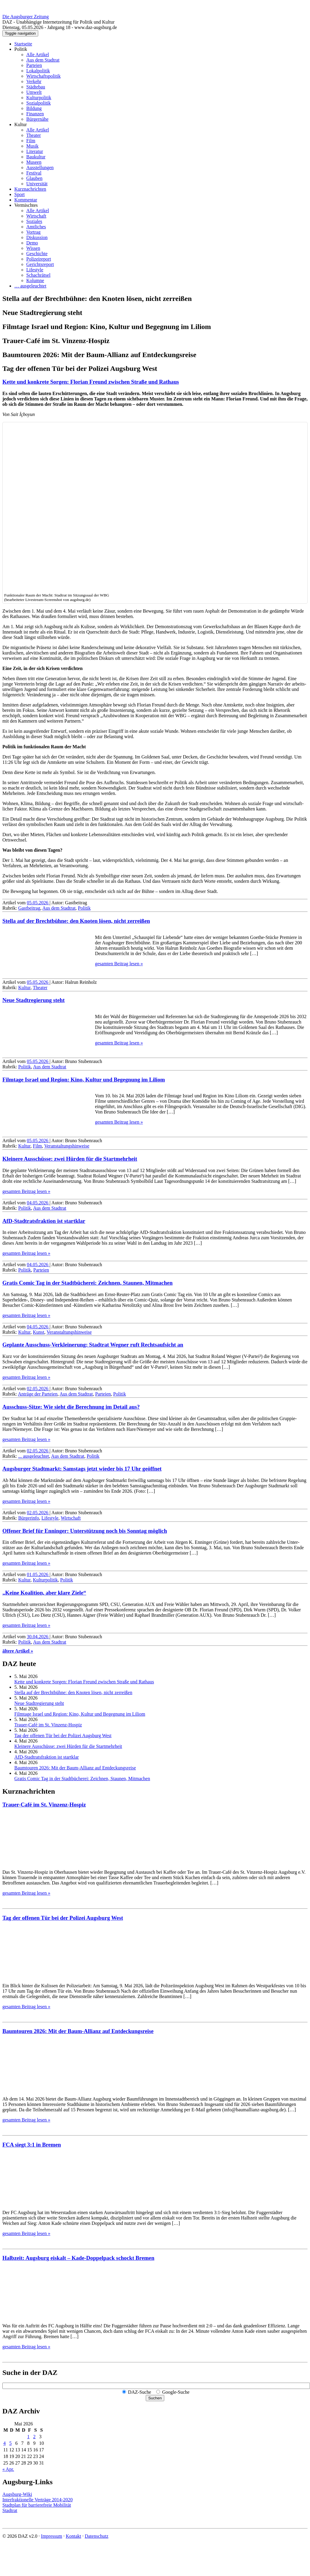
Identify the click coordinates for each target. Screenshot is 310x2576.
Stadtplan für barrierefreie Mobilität (36, 2505)
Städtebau (35, 86)
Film (30, 140)
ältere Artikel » (17, 1650)
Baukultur (35, 156)
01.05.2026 (38, 1574)
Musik (32, 146)
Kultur (20, 124)
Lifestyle (34, 269)
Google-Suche (176, 2392)
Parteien (34, 65)
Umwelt (34, 92)
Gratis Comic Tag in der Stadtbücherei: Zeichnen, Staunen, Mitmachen (87, 1283)
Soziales (34, 221)
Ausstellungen (40, 167)
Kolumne (35, 280)
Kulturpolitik (38, 97)
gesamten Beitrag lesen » (119, 963)
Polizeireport (38, 258)
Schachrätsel (38, 275)
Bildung (34, 108)
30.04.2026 (38, 1636)
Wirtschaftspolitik (43, 76)
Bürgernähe (37, 119)
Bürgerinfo (28, 1517)
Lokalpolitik (38, 70)
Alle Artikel (37, 54)
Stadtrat (9, 2510)
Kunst (38, 1332)
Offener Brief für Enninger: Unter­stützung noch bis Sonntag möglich (84, 1531)
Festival (34, 172)
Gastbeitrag (29, 908)
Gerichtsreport (40, 264)
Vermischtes (26, 205)
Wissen (33, 248)
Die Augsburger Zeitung (25, 16)
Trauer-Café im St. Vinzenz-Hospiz (48, 1724)
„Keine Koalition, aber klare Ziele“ (44, 1593)
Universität (36, 183)
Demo (32, 242)
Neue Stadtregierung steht (33, 1000)
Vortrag (33, 232)
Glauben (34, 178)
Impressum (51, 2536)
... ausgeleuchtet (33, 1456)
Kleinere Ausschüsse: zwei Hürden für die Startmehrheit (69, 1159)
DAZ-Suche (139, 2392)
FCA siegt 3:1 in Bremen (31, 2144)
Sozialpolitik (38, 102)
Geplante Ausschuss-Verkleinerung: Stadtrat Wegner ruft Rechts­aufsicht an (92, 1344)
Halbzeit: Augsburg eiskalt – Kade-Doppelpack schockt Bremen (78, 2258)
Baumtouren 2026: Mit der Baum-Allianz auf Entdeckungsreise (75, 1767)
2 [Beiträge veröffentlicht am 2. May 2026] (34, 2436)
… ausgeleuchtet (30, 285)
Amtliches (36, 226)
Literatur (34, 151)
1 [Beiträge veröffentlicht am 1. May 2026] (28, 2436)
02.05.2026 (38, 1388)
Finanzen (35, 113)
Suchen (155, 2398)
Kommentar (25, 199)
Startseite (23, 43)
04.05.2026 (38, 1202)
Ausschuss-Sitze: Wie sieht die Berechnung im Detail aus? (71, 1407)
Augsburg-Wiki (17, 2494)
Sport (19, 194)
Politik (20, 49)
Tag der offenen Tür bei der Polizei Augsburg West (62, 1735)
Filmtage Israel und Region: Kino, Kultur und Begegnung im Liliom (83, 1079)
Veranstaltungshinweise (66, 1145)
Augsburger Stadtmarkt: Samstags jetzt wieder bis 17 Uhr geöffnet (82, 1469)
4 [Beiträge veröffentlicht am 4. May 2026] (4, 2443)
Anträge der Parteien (37, 1393)
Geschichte (36, 253)
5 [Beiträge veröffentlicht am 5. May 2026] (10, 2443)
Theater (33, 135)
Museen (34, 162)
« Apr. (8, 2469)
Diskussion (36, 237)
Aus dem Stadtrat (42, 59)
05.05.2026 (38, 902)
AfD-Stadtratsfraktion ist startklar (43, 1221)
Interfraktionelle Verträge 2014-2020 (37, 2499)
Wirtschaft (36, 215)
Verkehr (34, 81)
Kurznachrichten (30, 189)
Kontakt (73, 2536)
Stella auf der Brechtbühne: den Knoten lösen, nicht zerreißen (76, 921)
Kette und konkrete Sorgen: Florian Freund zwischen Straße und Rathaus (90, 382)
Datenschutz (96, 2536)
